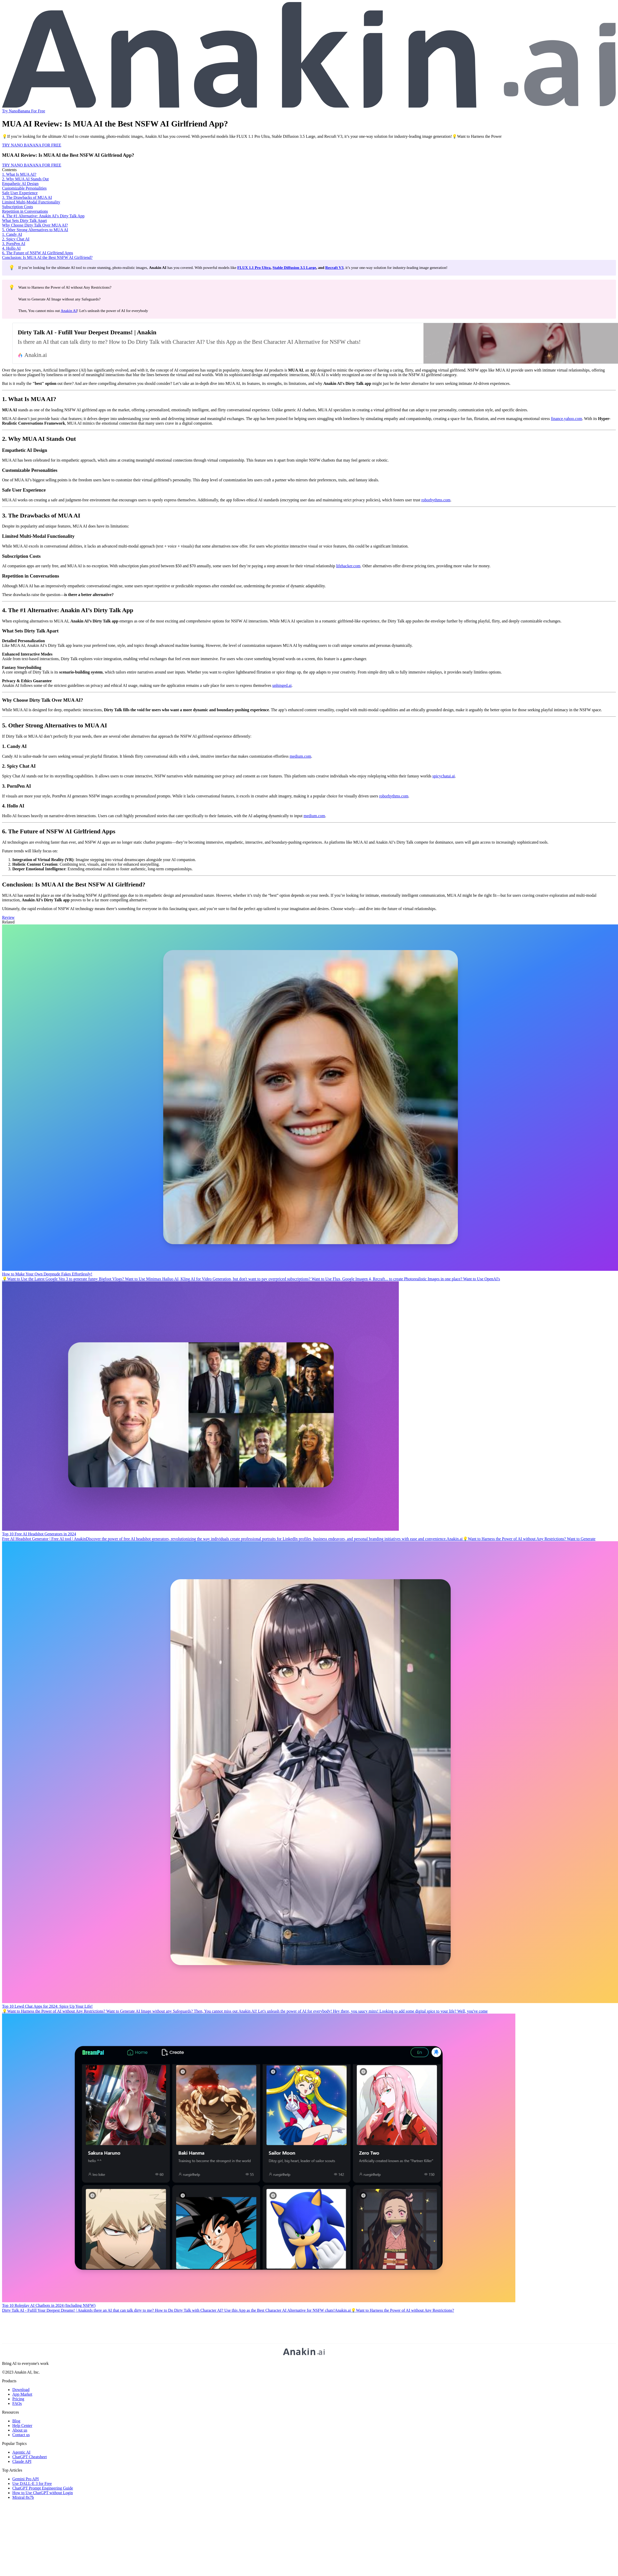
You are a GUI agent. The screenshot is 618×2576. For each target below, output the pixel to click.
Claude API (21, 2461)
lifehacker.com (348, 566)
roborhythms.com (435, 500)
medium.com (300, 756)
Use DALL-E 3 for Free (32, 2483)
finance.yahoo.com (566, 418)
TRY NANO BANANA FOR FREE (31, 165)
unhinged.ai (282, 685)
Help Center (22, 2425)
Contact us (21, 2435)
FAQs (17, 2403)
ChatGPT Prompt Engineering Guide (42, 2488)
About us (19, 2430)
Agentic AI (21, 2452)
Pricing (18, 2399)
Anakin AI (69, 310)
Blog (16, 2421)
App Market (22, 2394)
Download (21, 2389)
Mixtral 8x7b (23, 2497)
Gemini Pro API (25, 2479)
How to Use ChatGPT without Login (42, 2493)
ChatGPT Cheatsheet (29, 2457)
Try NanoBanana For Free (23, 111)
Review (8, 917)
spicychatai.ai (443, 776)
